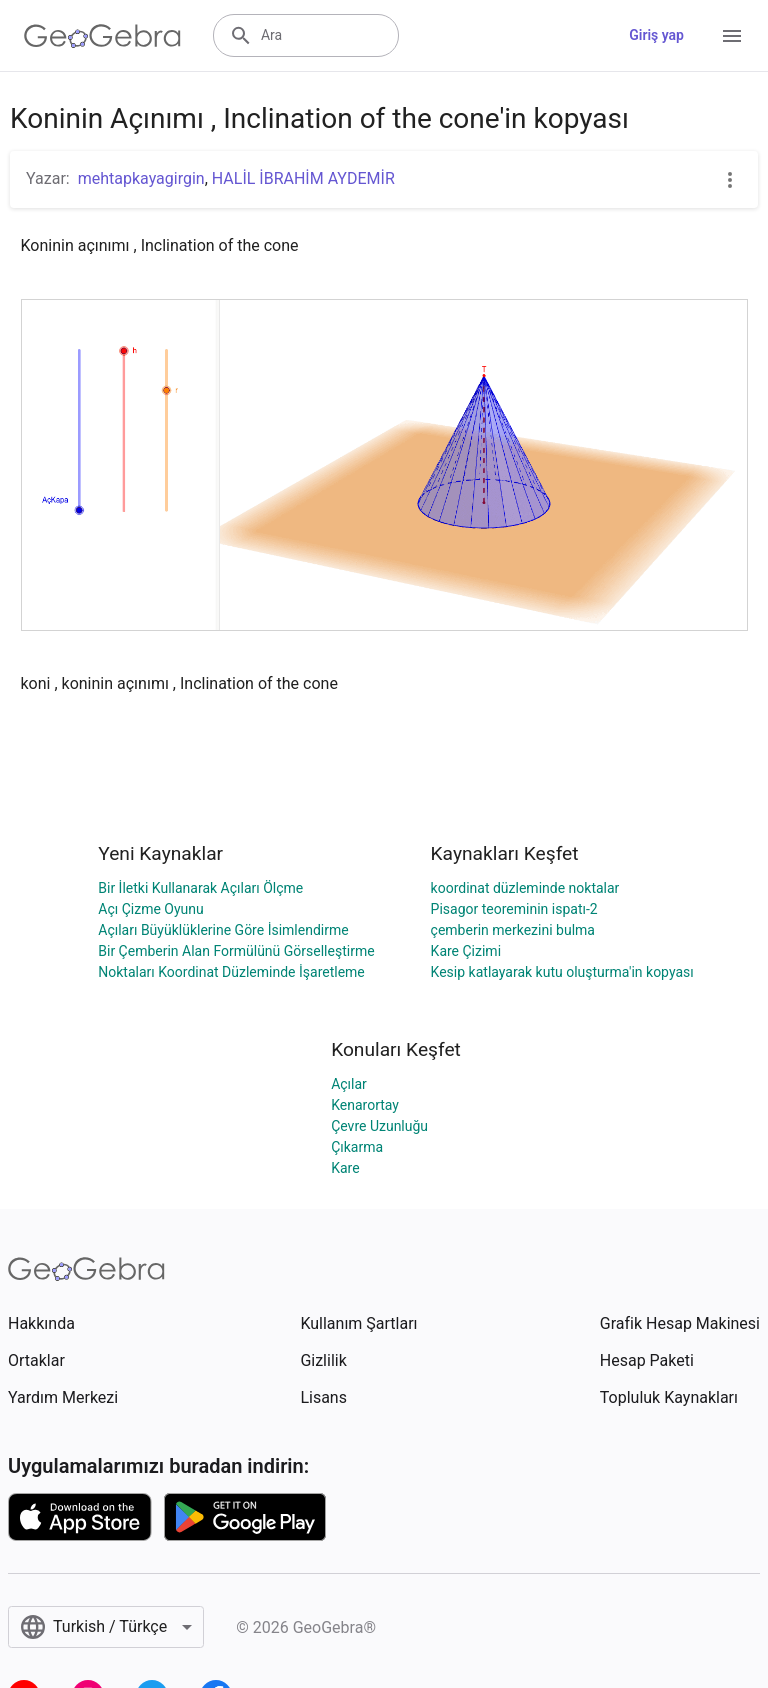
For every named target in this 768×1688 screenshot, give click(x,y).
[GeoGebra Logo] (102, 36)
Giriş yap (656, 35)
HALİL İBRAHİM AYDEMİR (303, 178)
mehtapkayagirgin (141, 178)
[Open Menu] (732, 36)
